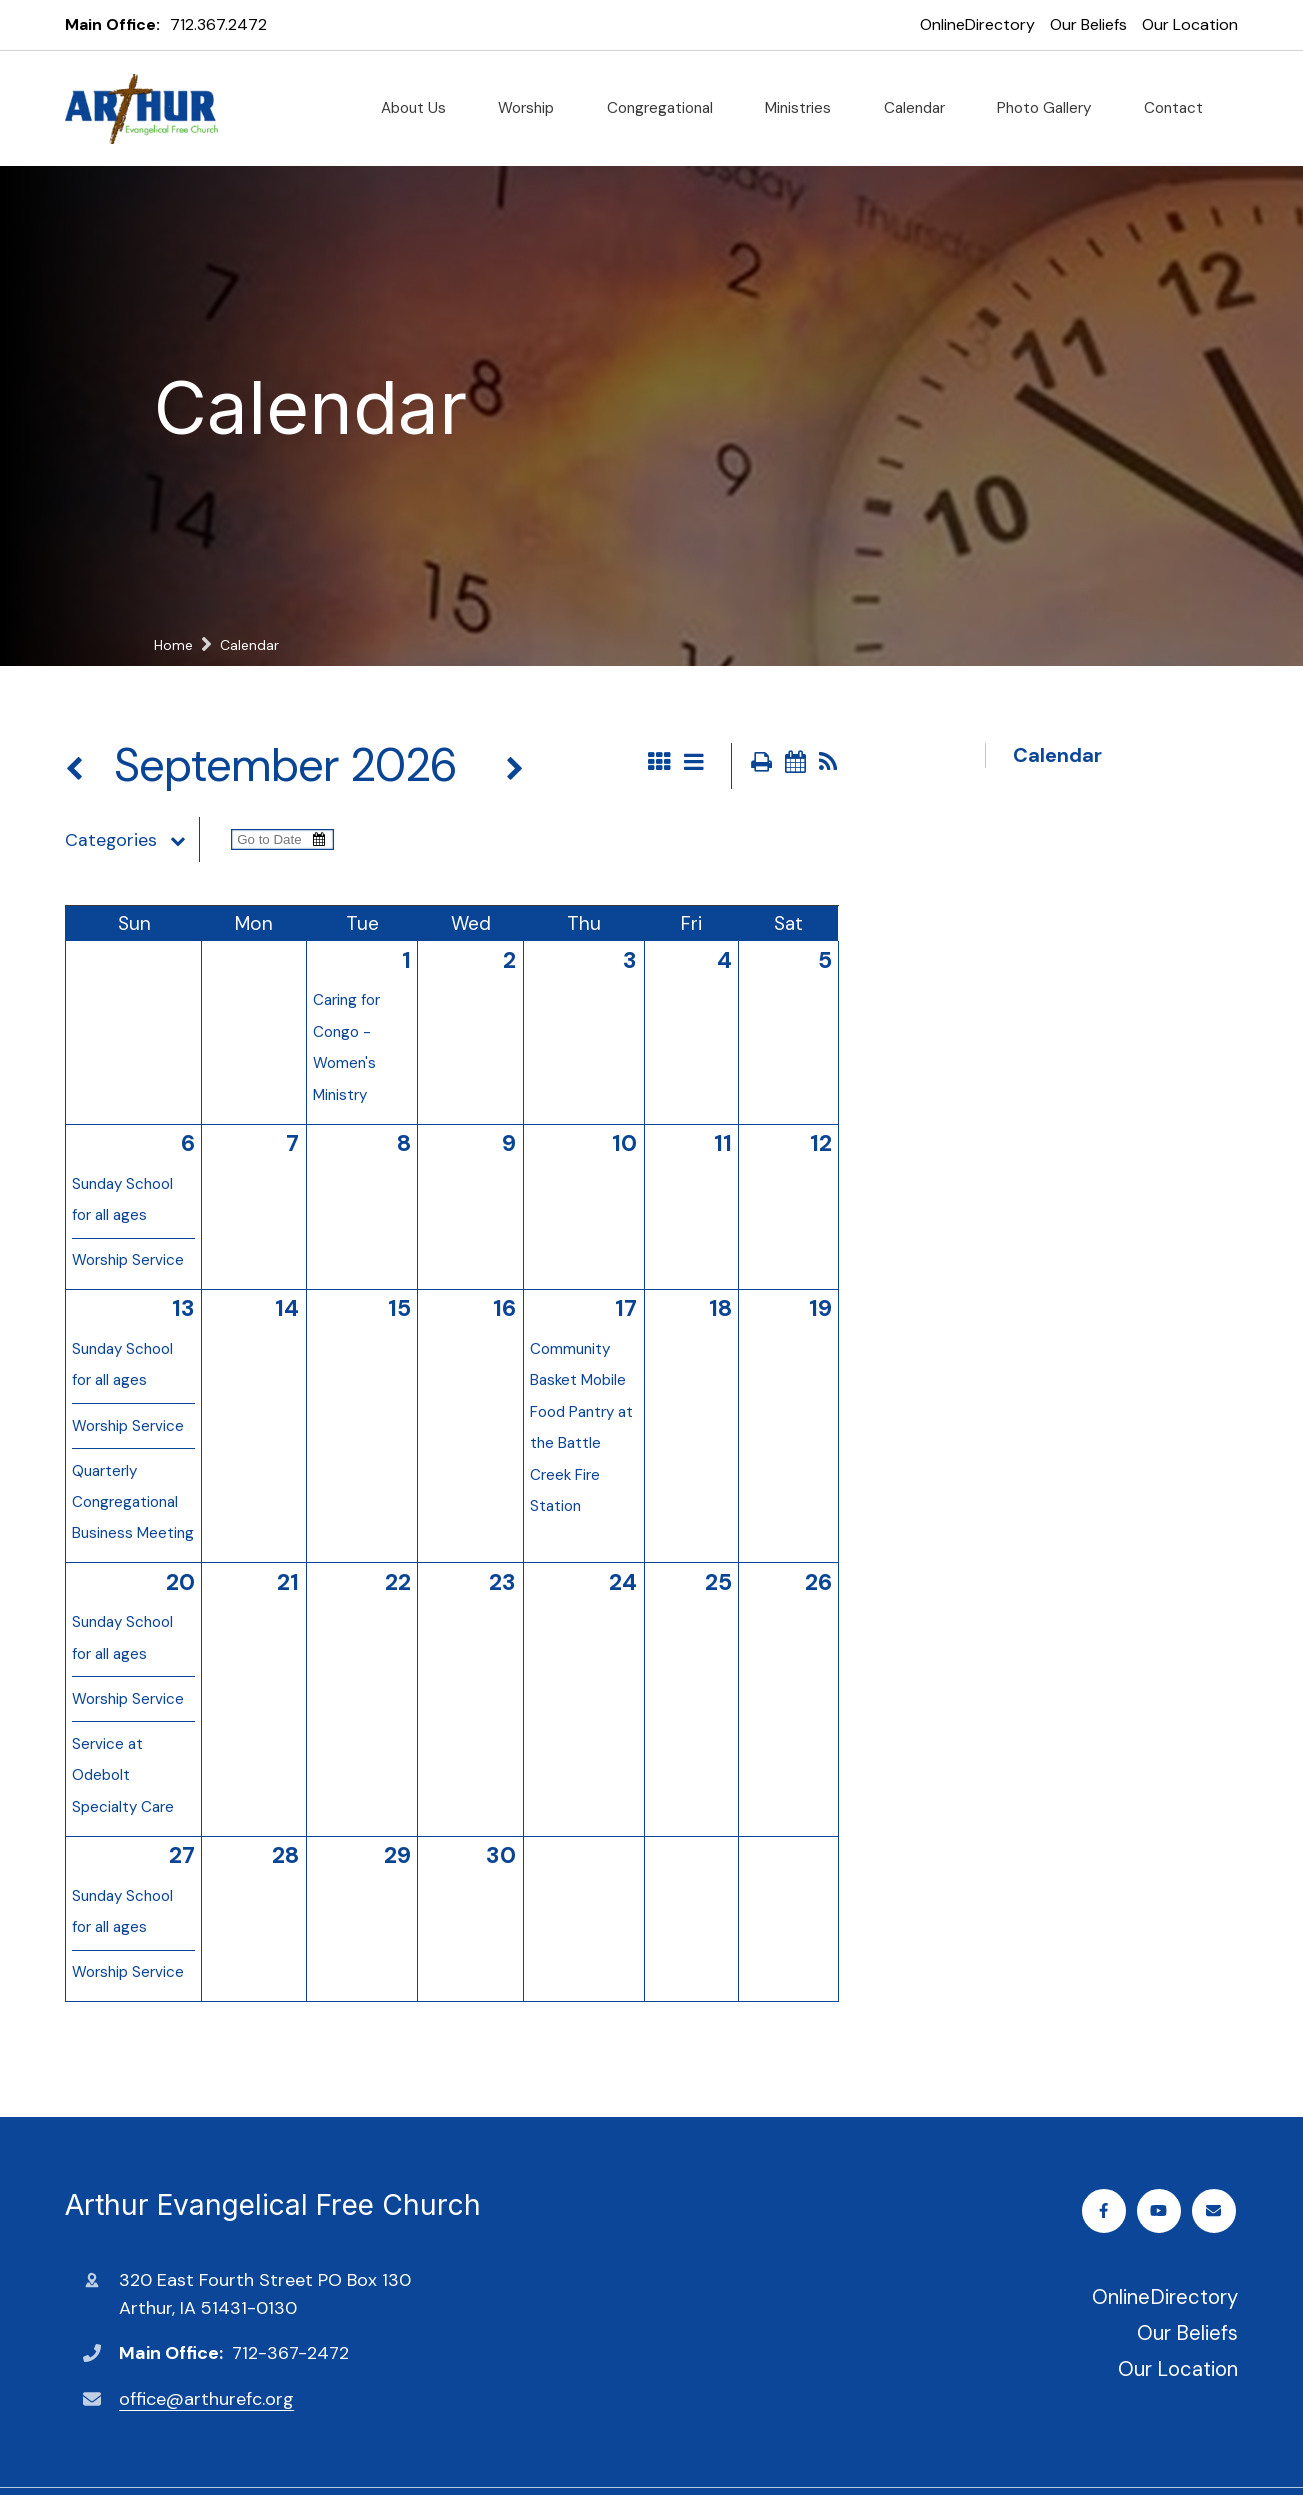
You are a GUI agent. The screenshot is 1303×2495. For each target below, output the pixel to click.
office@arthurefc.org (206, 2399)
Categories (132, 840)
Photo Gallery (1052, 108)
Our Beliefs (1088, 24)
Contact (1181, 108)
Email (1215, 2210)
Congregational (668, 108)
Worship (534, 108)
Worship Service (128, 1260)
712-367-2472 (290, 2353)
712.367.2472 (218, 24)
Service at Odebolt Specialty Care (123, 1775)
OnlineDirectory (977, 24)
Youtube (1161, 2210)
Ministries (806, 108)
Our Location (1190, 24)
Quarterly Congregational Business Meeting (133, 1502)
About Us (421, 108)
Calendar (922, 108)
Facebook (1106, 2210)
